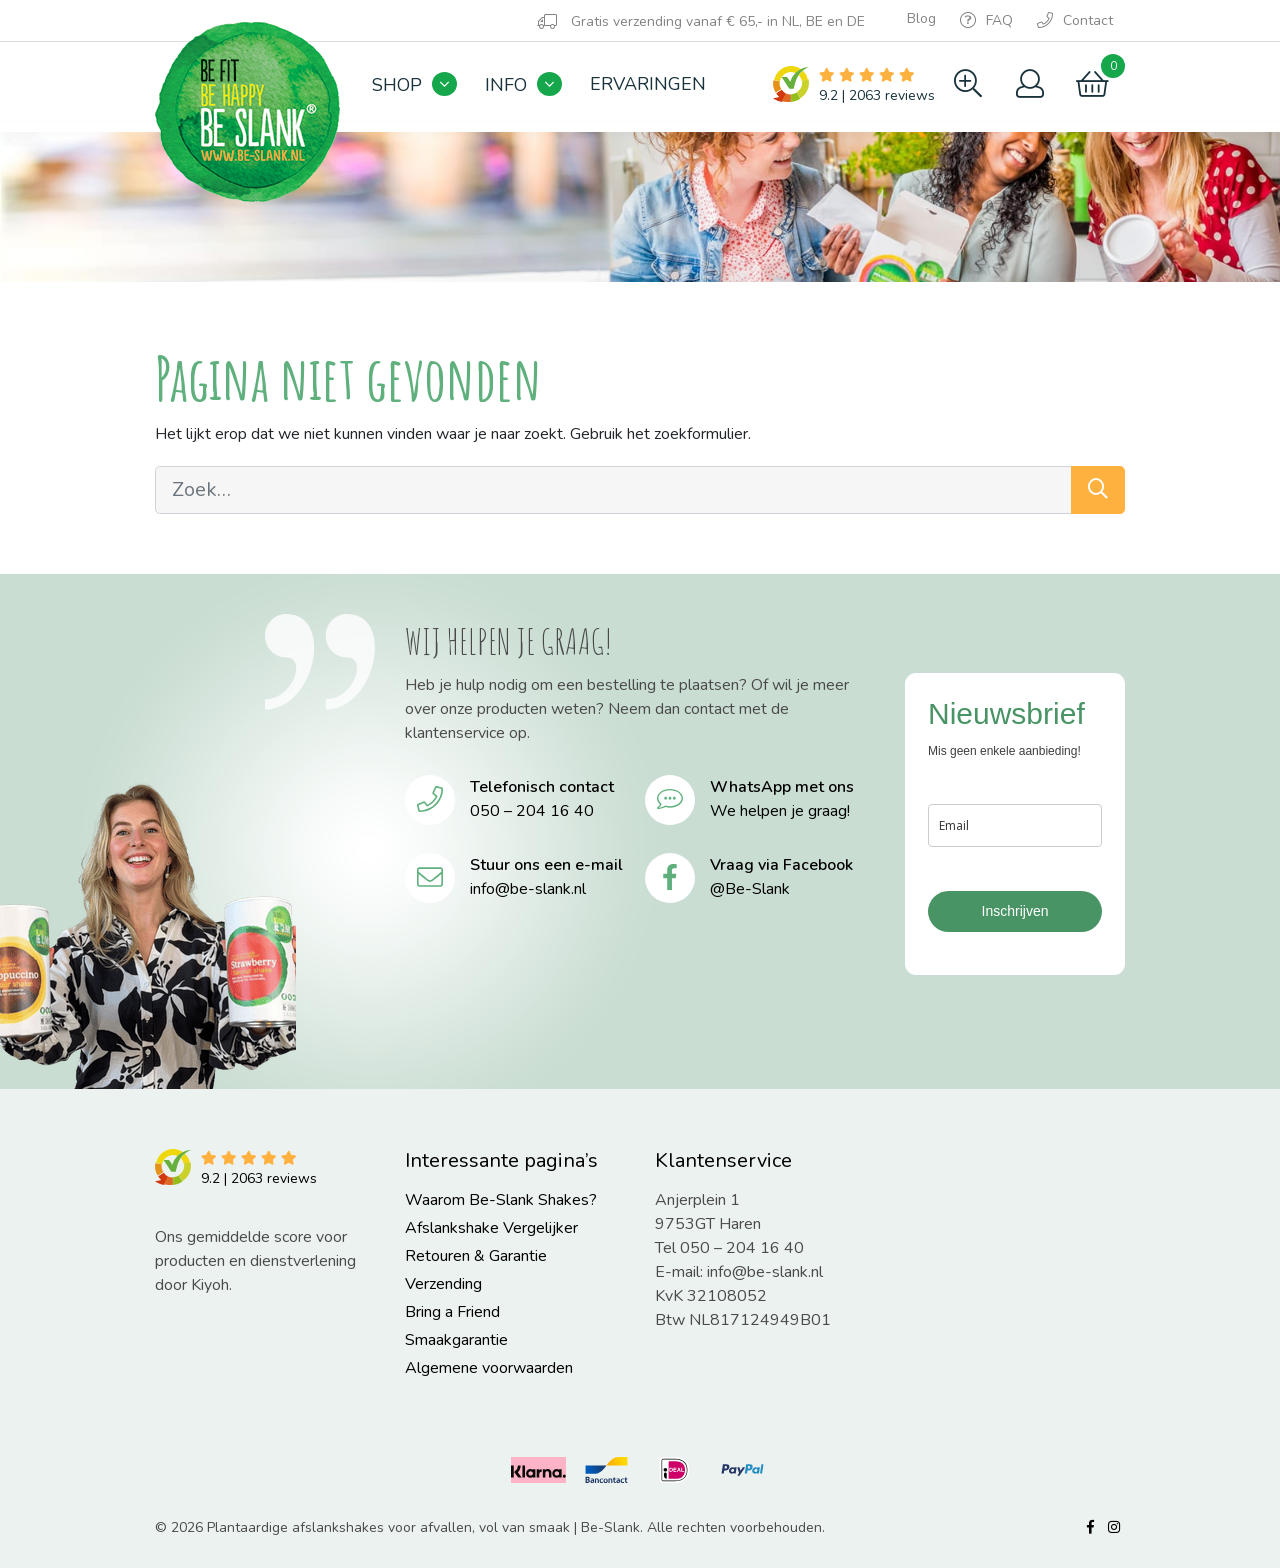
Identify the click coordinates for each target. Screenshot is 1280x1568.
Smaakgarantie (456, 1340)
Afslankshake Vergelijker (491, 1228)
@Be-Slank (750, 889)
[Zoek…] (613, 490)
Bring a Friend (452, 1312)
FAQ (986, 20)
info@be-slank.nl (528, 889)
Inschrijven (1015, 911)
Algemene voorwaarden (489, 1368)
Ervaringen (648, 84)
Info (506, 85)
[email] (1015, 825)
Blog (921, 18)
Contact (1075, 20)
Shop (397, 85)
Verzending (443, 1284)
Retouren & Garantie (476, 1256)
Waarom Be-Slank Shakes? (501, 1200)
